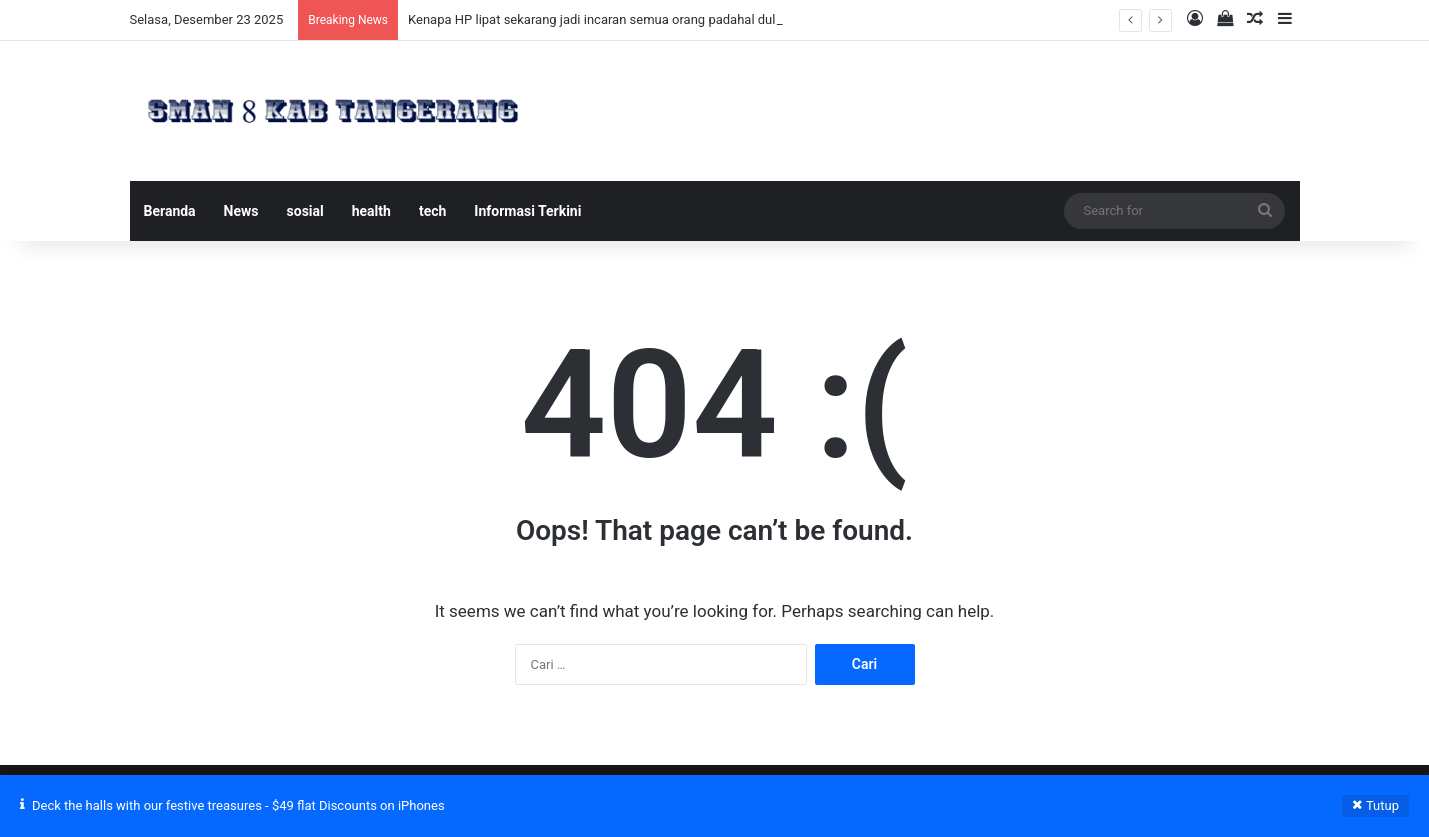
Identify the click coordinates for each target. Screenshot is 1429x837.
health (371, 211)
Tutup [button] (1382, 805)
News (241, 211)
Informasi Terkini (527, 211)
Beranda (170, 211)
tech (432, 211)
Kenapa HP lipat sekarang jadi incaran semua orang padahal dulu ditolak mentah (640, 19)
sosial (305, 211)
